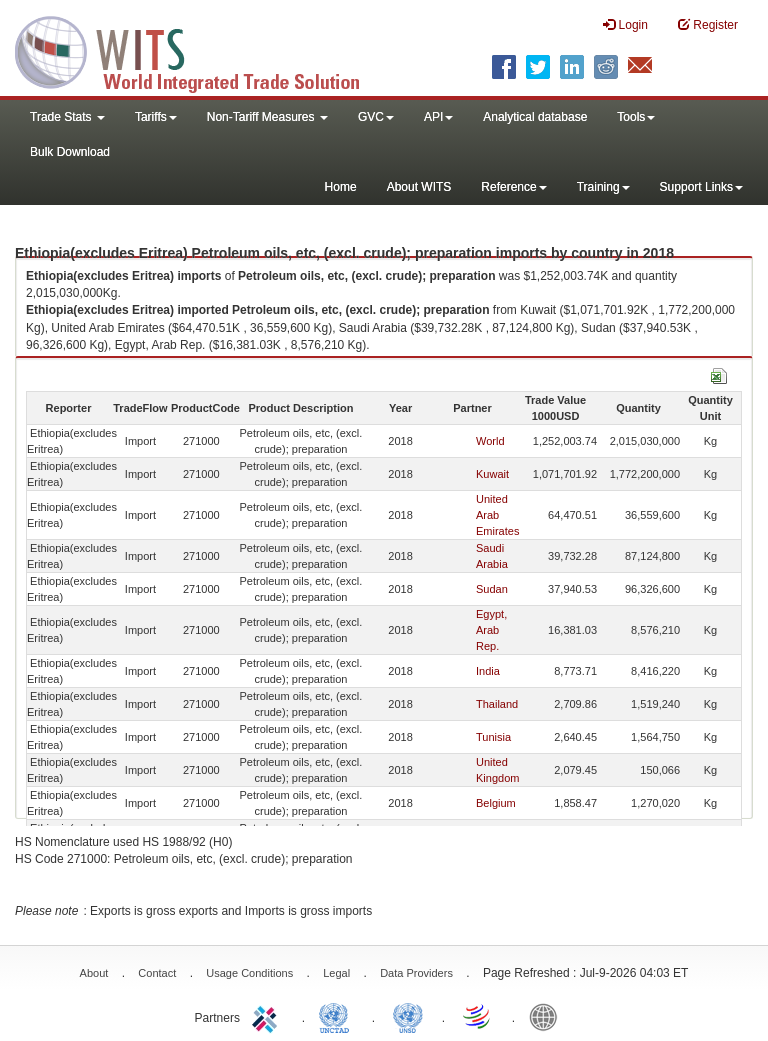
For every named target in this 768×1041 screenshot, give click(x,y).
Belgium (496, 803)
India (488, 671)
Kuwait (492, 474)
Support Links (701, 187)
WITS (200, 50)
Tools (636, 117)
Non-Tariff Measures (267, 117)
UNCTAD (338, 1016)
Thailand (497, 704)
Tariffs (156, 117)
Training (603, 187)
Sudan (492, 589)
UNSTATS (408, 1016)
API (438, 117)
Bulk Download (70, 152)
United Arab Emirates (497, 515)
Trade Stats (67, 117)
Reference (513, 187)
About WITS (419, 187)
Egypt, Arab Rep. (491, 630)
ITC (268, 1016)
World (490, 441)
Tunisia (493, 737)
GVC (376, 117)
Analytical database (535, 117)
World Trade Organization (478, 1016)
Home (341, 187)
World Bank (548, 1016)
